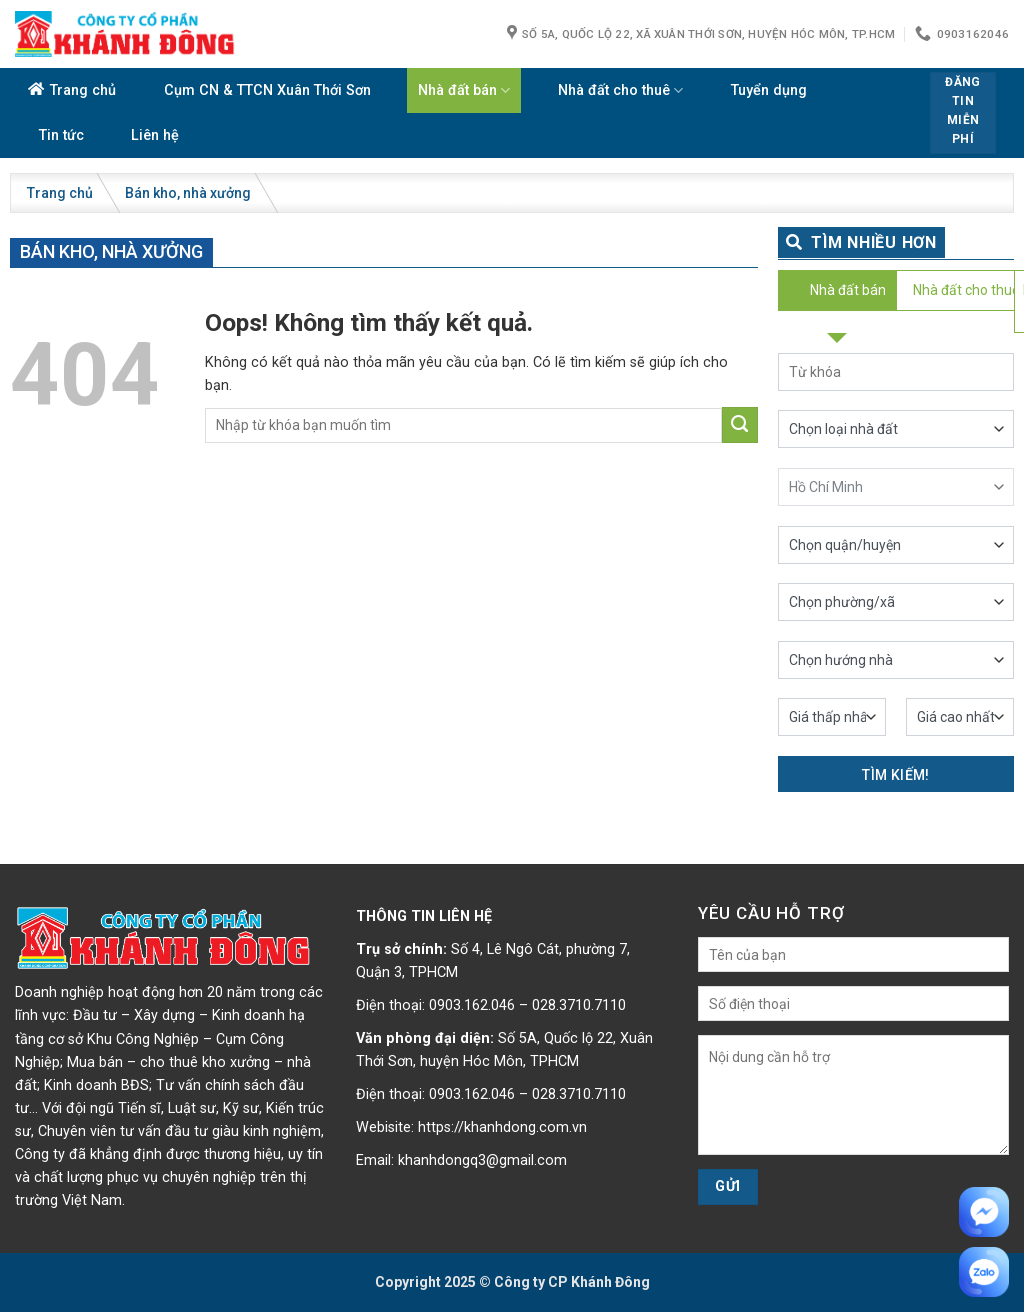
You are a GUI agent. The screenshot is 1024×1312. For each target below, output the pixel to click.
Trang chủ (83, 90)
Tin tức (61, 135)
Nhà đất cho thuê (620, 90)
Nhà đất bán (464, 90)
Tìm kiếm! (896, 775)
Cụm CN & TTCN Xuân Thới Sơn (267, 90)
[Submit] (740, 425)
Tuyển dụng (769, 90)
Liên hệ (155, 135)
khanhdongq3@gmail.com (482, 1160)
